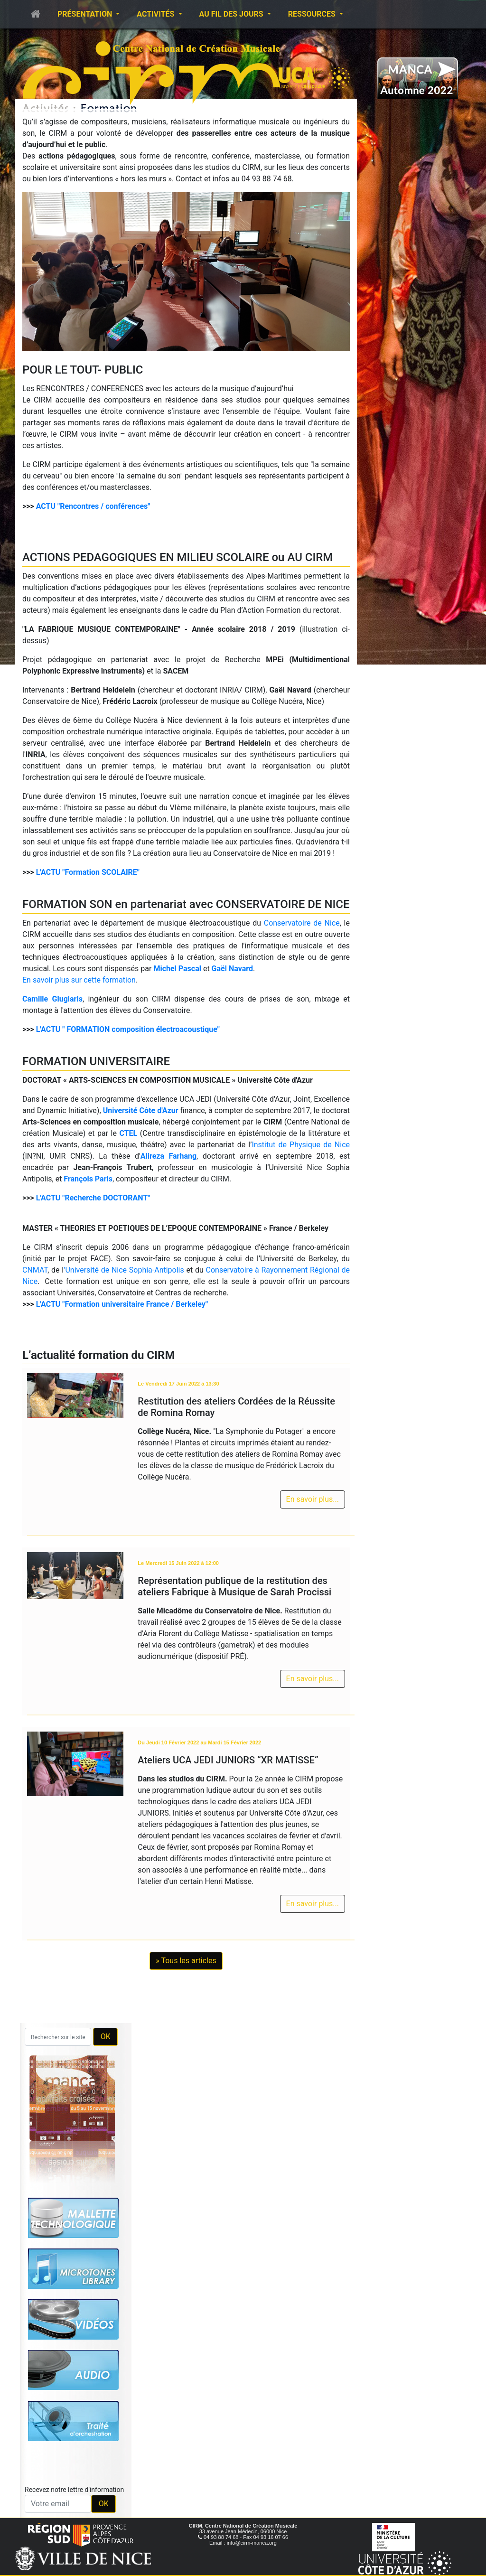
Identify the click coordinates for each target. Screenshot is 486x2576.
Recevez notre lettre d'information (74, 2489)
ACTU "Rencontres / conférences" (93, 506)
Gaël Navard (232, 968)
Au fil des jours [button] (232, 14)
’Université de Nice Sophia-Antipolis (124, 1269)
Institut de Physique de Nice (301, 1144)
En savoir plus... (312, 1499)
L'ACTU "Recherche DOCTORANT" (93, 1197)
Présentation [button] (85, 14)
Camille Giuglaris (52, 998)
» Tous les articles (186, 1960)
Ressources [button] (312, 14)
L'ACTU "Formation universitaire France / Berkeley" (122, 1304)
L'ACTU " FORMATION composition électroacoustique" (128, 1029)
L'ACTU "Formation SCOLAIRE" (88, 872)
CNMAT (34, 1269)
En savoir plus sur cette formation (79, 979)
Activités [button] (156, 14)
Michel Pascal (177, 968)
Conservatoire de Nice (302, 922)
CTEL (128, 1133)
